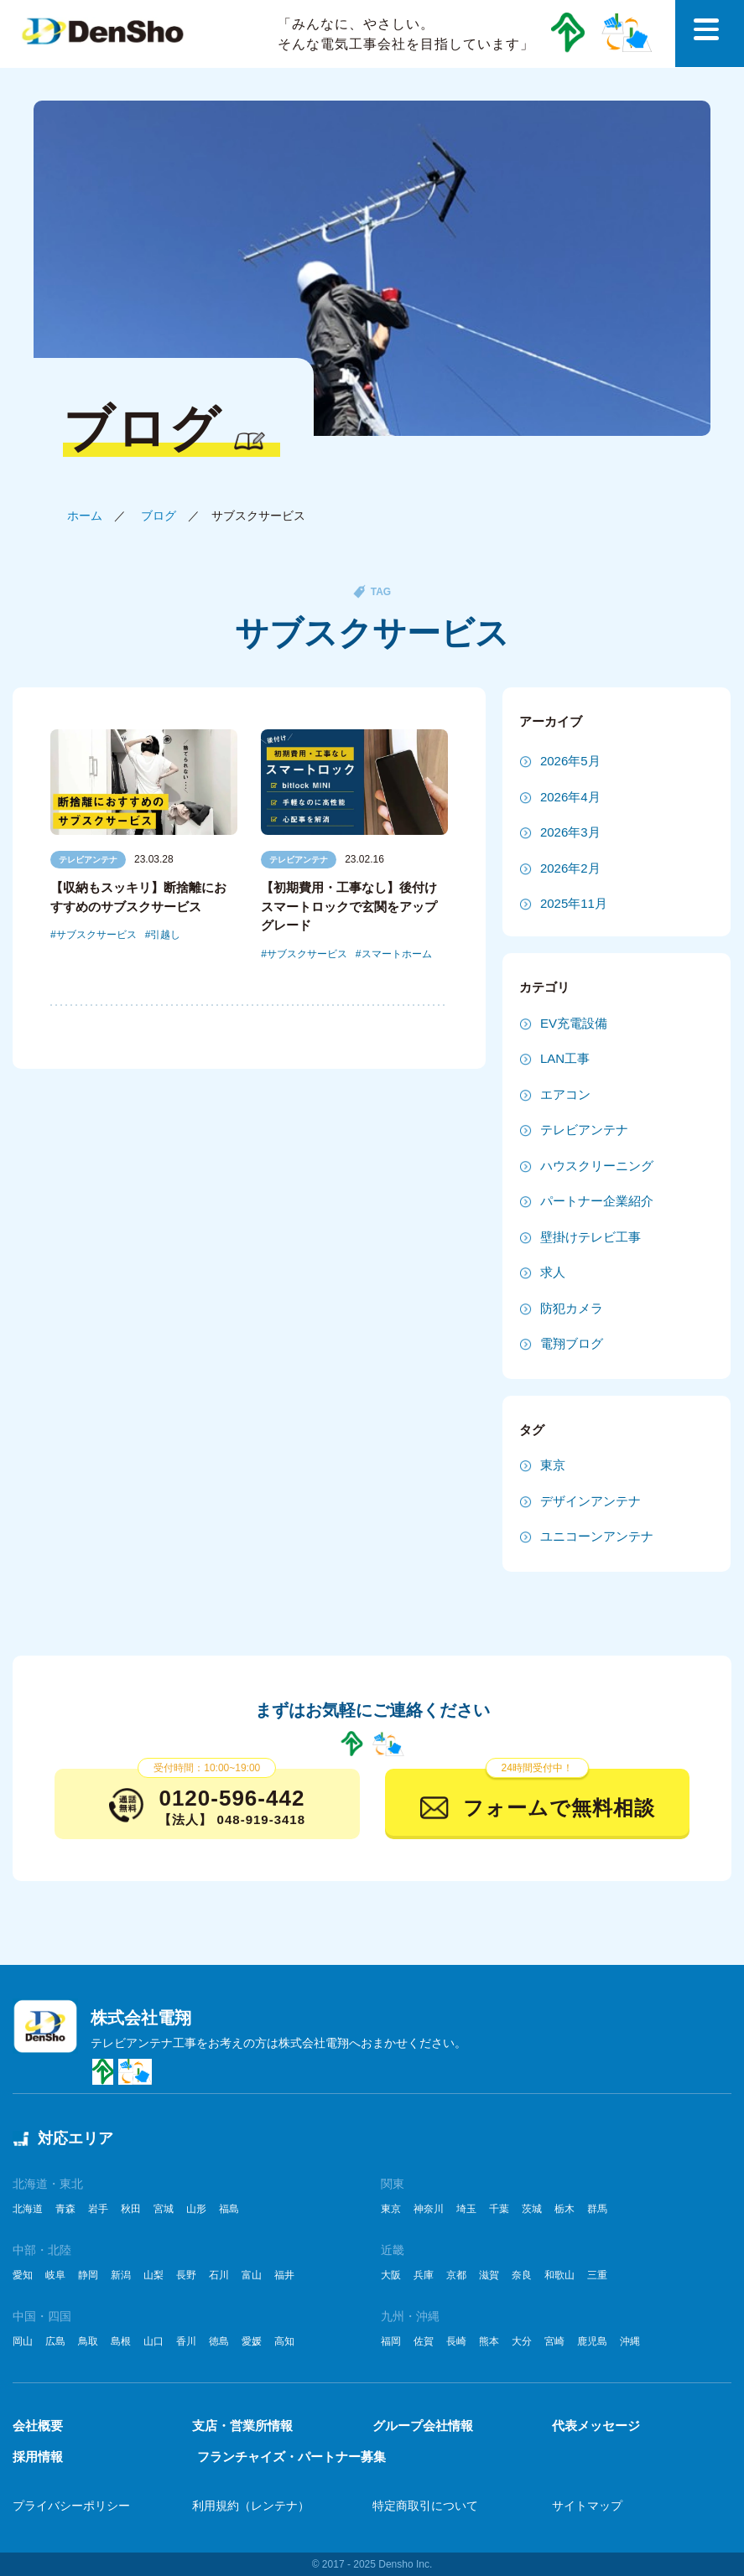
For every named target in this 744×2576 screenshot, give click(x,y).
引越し (165, 935)
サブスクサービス (96, 935)
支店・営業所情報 (242, 2425)
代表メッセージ (596, 2425)
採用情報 (38, 2456)
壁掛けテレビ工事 (590, 1237)
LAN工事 (565, 1058)
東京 (552, 1465)
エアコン (565, 1094)
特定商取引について (425, 2505)
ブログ (158, 515)
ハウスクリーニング (596, 1165)
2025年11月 (573, 903)
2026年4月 (570, 797)
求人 (552, 1272)
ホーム (84, 515)
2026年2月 (570, 868)
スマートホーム (397, 954)
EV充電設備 (573, 1023)
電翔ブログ (571, 1343)
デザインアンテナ (590, 1501)
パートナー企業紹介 (596, 1201)
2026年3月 (570, 832)
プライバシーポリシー (71, 2505)
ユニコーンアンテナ (596, 1536)
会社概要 (38, 2425)
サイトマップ (587, 2505)
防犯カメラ (571, 1308)
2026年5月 (570, 761)
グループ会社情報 (422, 2425)
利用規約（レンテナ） (251, 2505)
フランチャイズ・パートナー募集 (291, 2456)
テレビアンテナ (88, 859)
